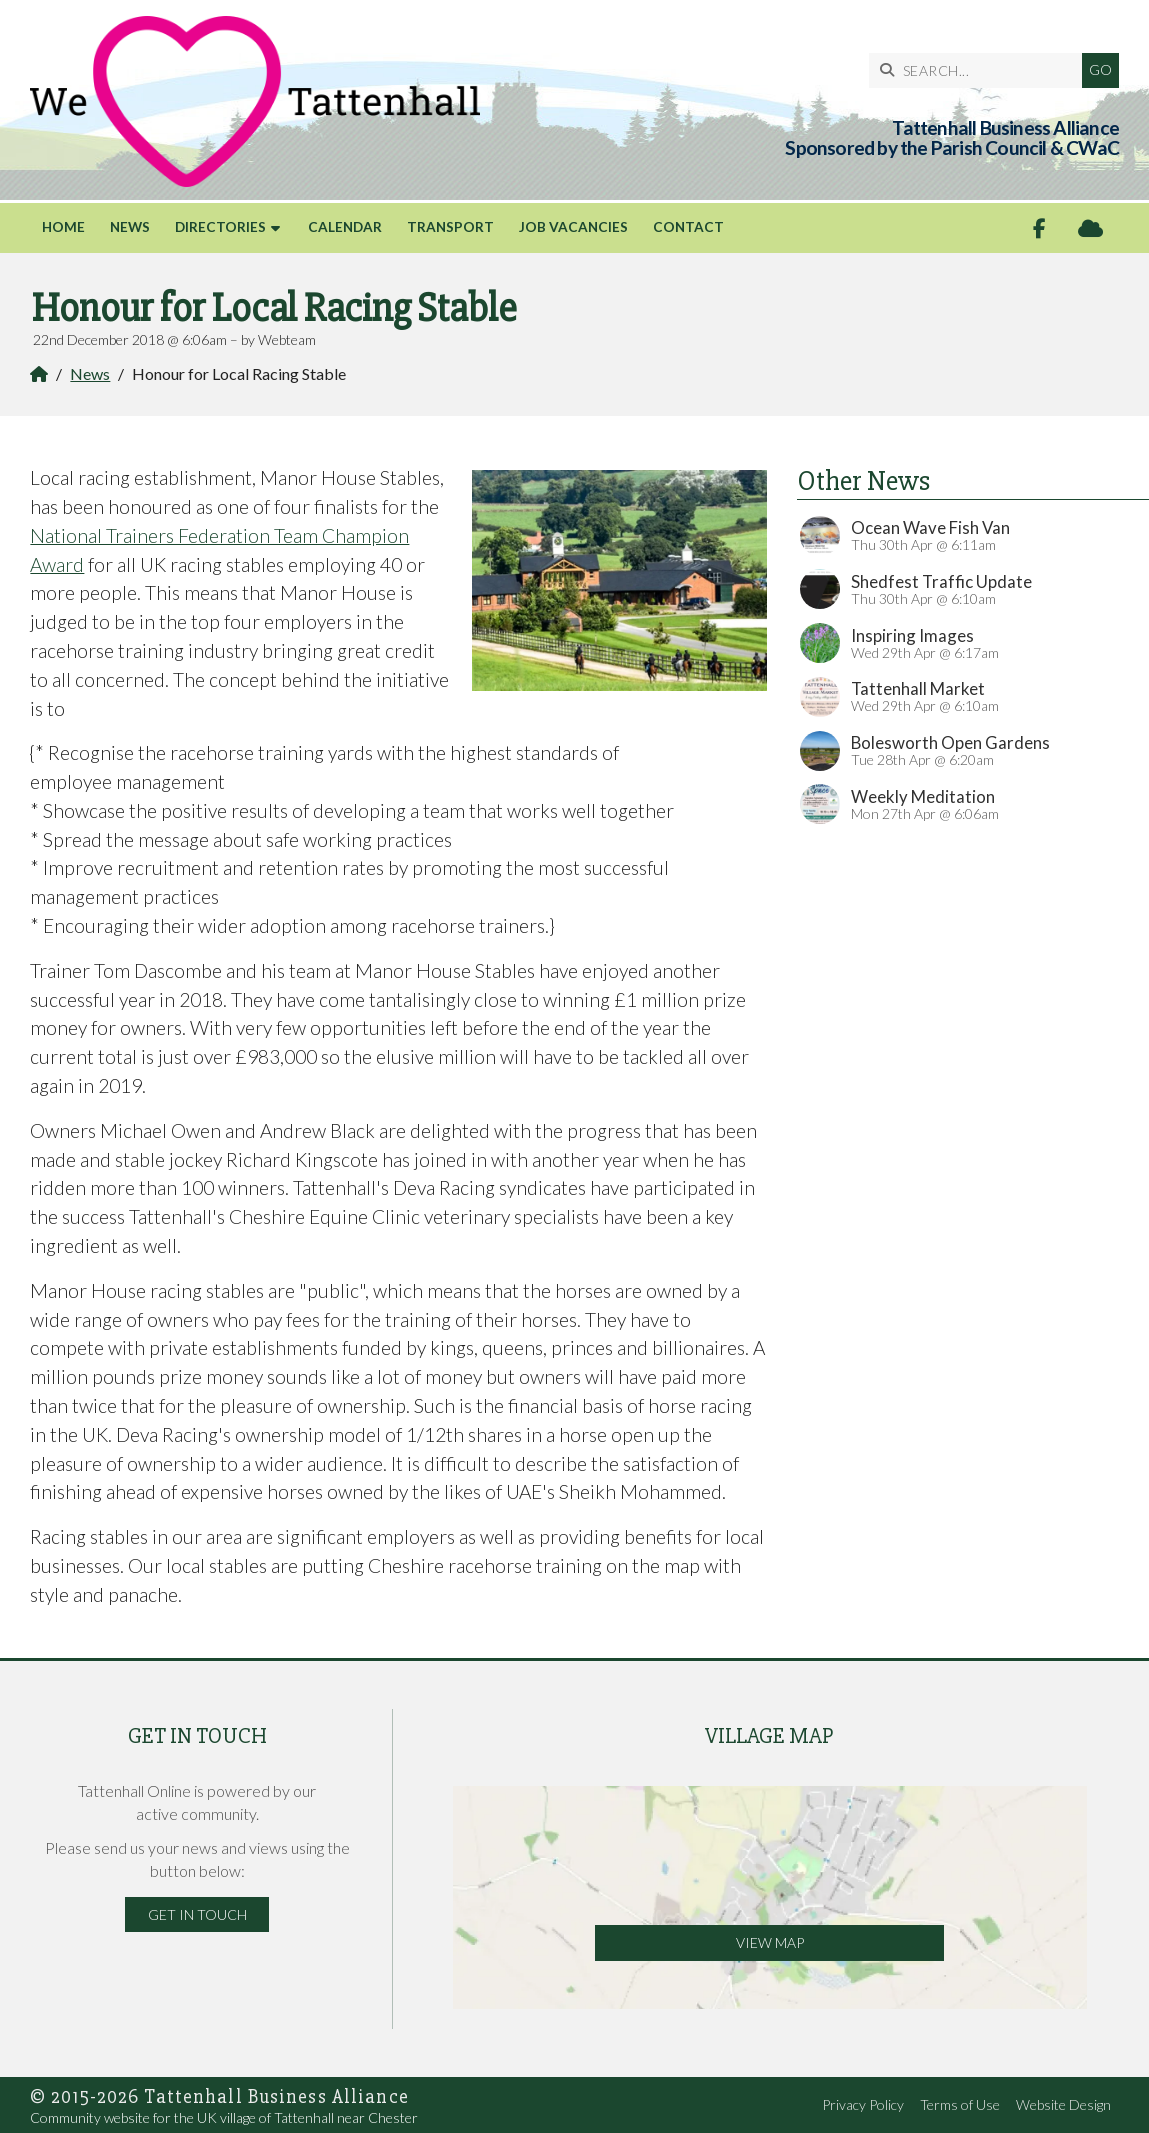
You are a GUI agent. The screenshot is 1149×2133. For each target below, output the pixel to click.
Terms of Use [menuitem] (960, 2104)
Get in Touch (197, 1914)
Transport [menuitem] (450, 227)
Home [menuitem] (63, 227)
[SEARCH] (980, 70)
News (90, 373)
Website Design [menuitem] (1063, 2104)
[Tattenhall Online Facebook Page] (1039, 228)
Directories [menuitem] (220, 227)
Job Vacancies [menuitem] (573, 227)
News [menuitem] (130, 227)
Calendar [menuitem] (345, 227)
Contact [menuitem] (688, 227)
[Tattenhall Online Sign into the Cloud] (1090, 228)
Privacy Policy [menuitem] (863, 2104)
